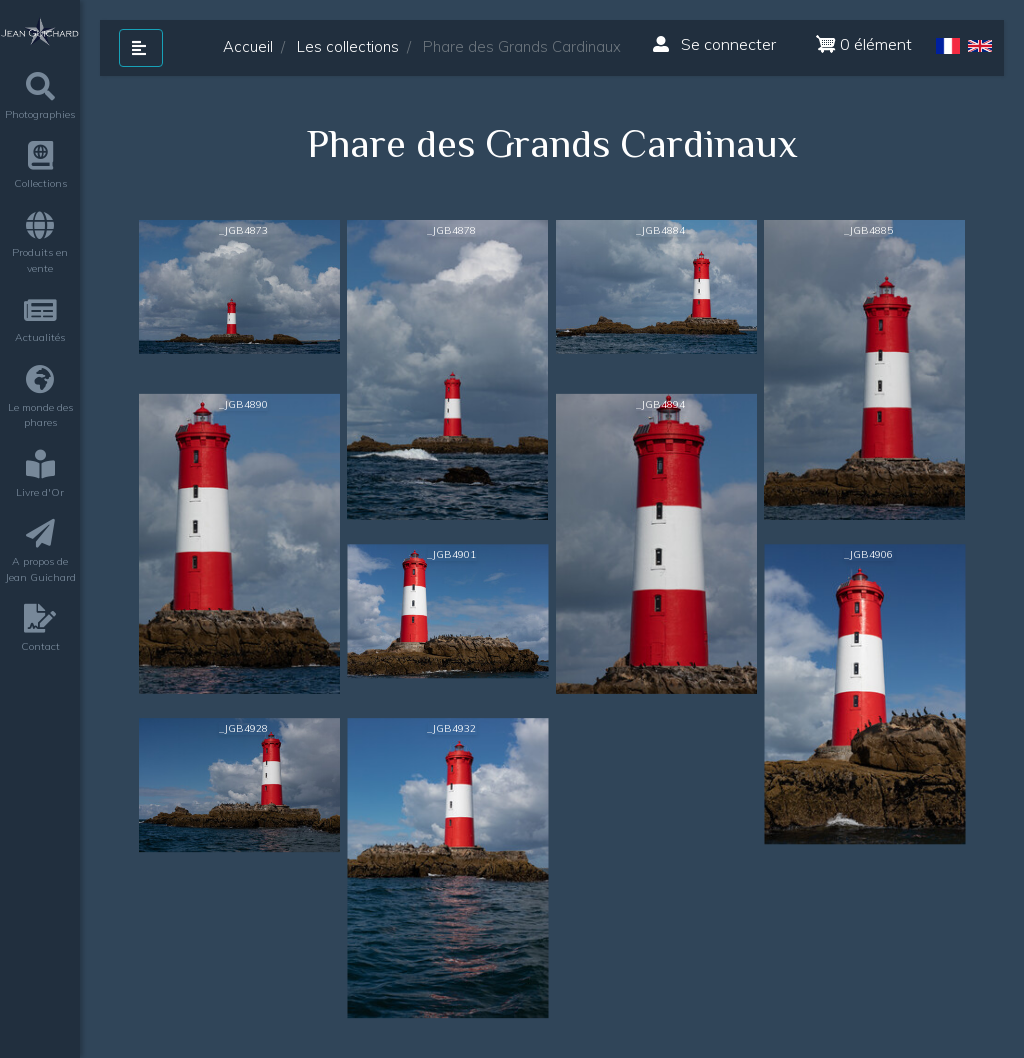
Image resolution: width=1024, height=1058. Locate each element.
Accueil (248, 46)
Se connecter (714, 44)
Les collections (348, 46)
